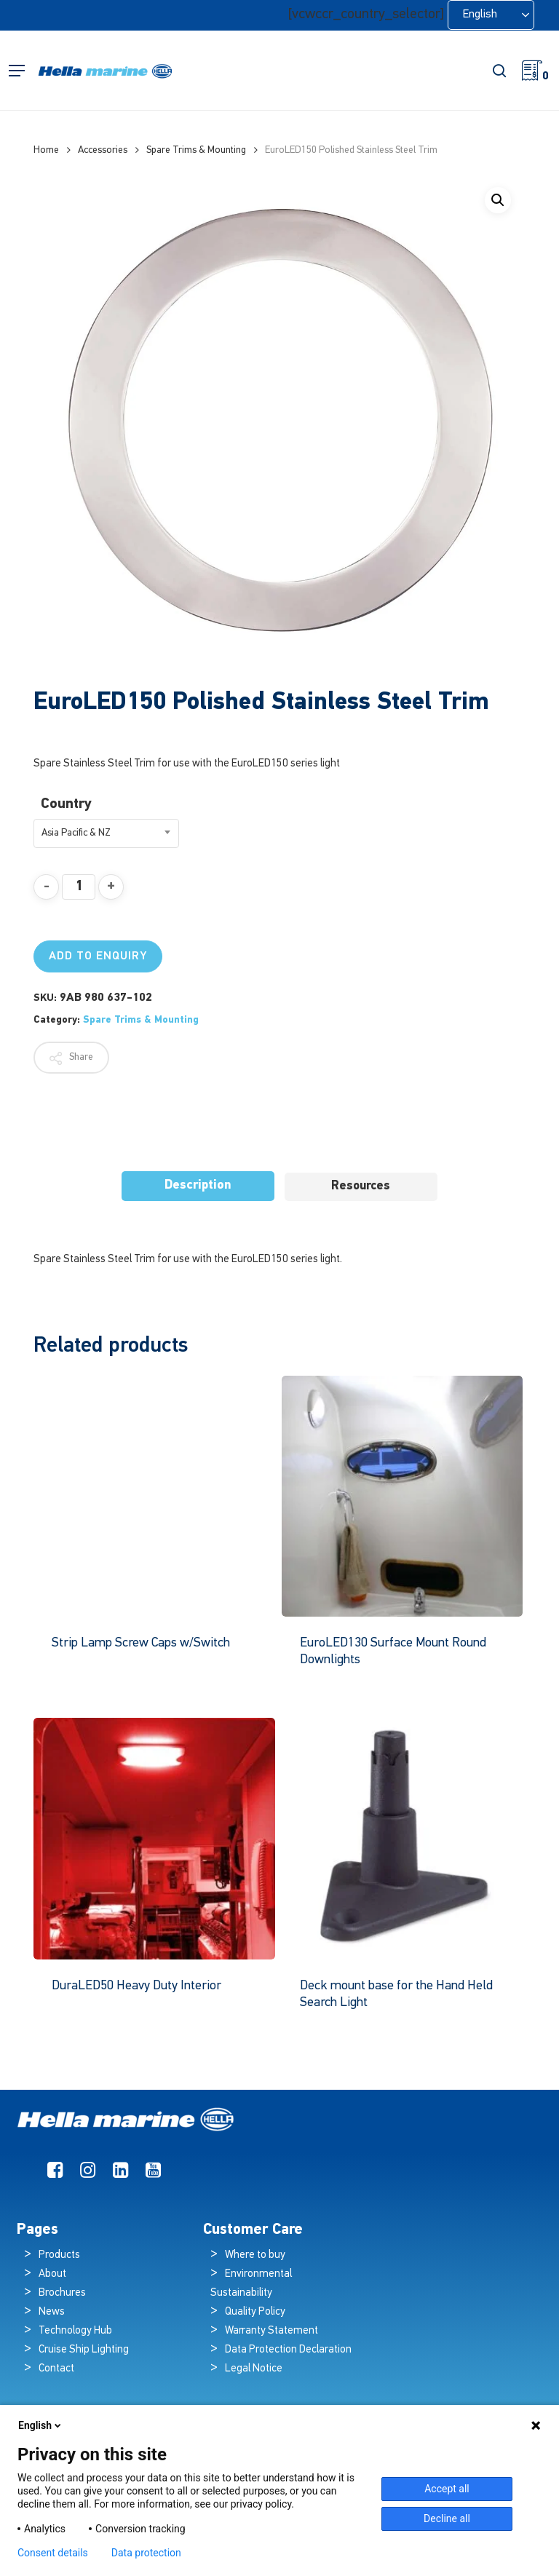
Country (66, 804)
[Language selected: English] (491, 15)
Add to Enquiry (98, 956)
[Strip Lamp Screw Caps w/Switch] (154, 1496)
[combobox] (106, 833)
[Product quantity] (78, 887)
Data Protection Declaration (288, 2350)
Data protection (146, 2553)
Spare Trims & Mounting (196, 150)
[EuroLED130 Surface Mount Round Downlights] (402, 1496)
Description (197, 1185)
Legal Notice (253, 2368)
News (52, 2312)
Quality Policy (255, 2312)
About (52, 2274)
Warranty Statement (271, 2331)
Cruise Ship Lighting (84, 2350)
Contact (56, 2368)
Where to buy (255, 2255)
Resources (360, 1186)
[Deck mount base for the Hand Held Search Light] (402, 1838)
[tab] (198, 1186)
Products (59, 2255)
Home (46, 150)
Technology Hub (75, 2331)
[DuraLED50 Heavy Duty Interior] (154, 1838)
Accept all (446, 2488)
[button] (17, 71)
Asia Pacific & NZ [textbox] (76, 833)
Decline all (447, 2518)
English (40, 2425)
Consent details (52, 2553)
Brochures (62, 2293)
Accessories (102, 150)
